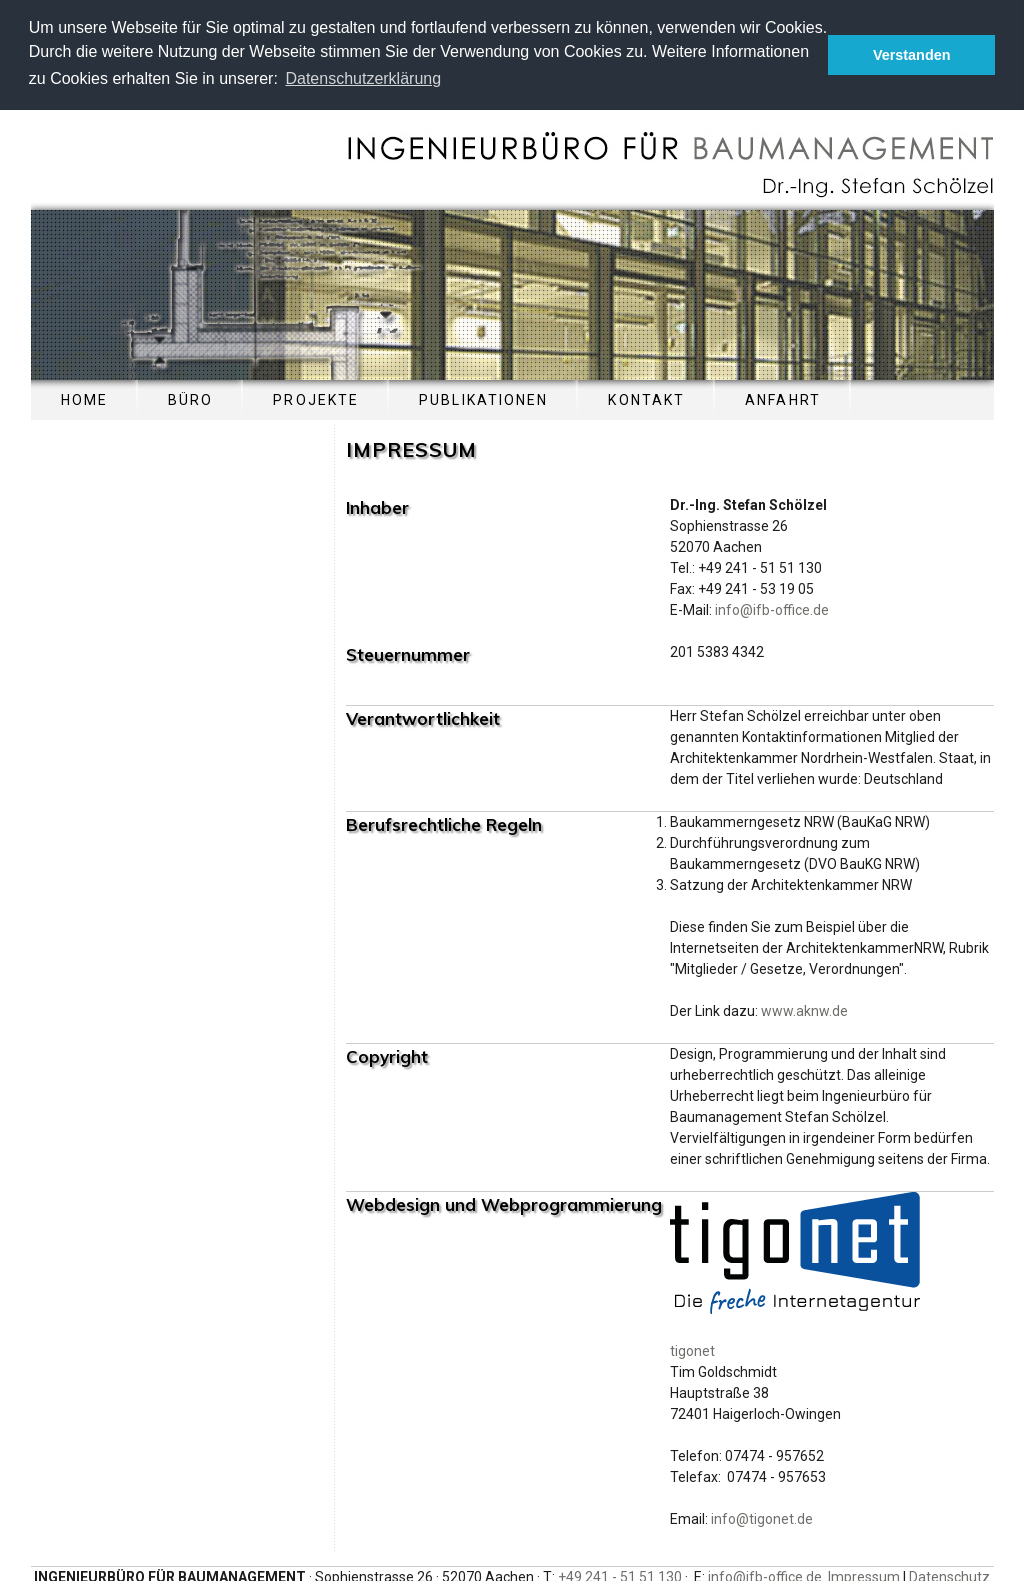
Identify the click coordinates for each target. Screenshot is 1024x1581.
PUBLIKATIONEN (483, 398)
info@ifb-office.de (772, 608)
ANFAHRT (783, 398)
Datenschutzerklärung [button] (363, 78)
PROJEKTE (316, 398)
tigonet (692, 1349)
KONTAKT (646, 398)
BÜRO (190, 398)
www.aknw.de (804, 1009)
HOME (84, 398)
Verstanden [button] (912, 55)
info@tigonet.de (762, 1517)
